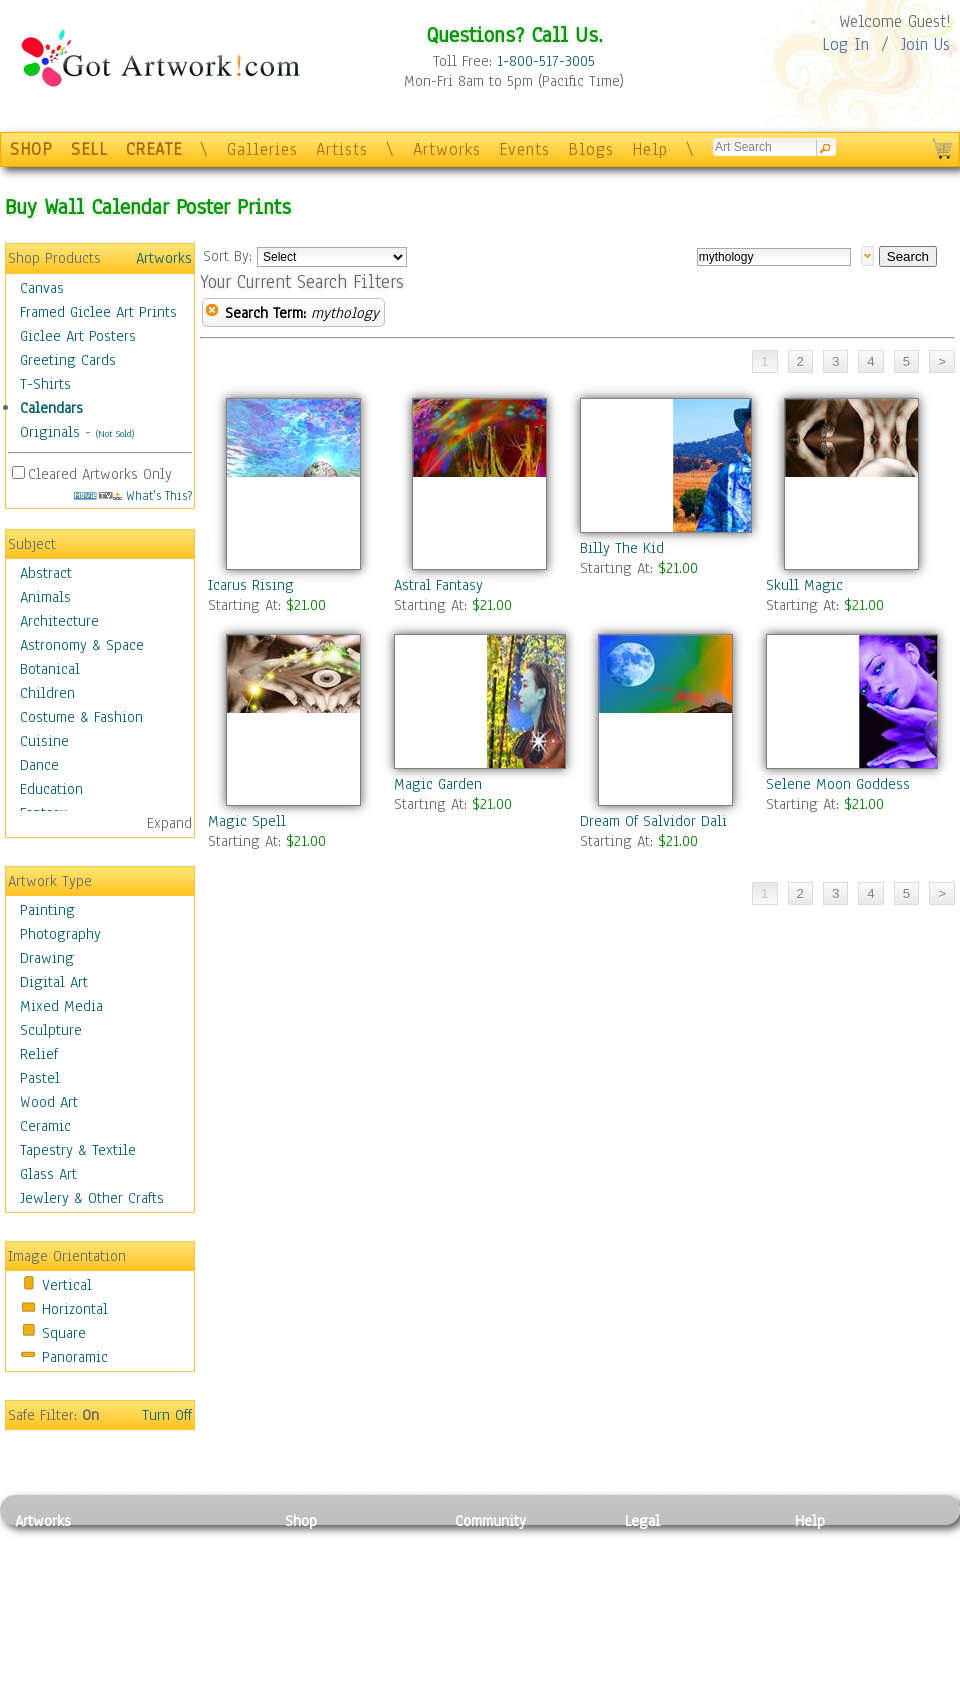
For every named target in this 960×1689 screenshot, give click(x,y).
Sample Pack (835, 1566)
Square (64, 1333)
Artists (342, 149)
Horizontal (75, 1309)
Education (51, 789)
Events (524, 149)
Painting (47, 910)
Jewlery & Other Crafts (92, 1198)
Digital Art (54, 982)
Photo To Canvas (337, 1543)
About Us (824, 1588)
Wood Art (49, 1102)
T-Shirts (45, 384)
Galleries (262, 149)
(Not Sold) (115, 433)
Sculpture (51, 1030)
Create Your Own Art (349, 1678)
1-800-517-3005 (546, 61)
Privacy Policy (670, 1543)
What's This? (133, 495)
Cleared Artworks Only (100, 474)
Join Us (925, 44)
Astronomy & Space (82, 645)
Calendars (51, 408)
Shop (301, 1521)
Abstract (46, 573)
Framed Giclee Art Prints (98, 312)
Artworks (447, 149)
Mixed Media (61, 1006)
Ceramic (45, 1126)
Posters (308, 1588)
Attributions (658, 1588)
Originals (50, 432)
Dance (39, 765)
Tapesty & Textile (200, 1633)
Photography (60, 934)
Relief (39, 1054)
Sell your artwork (511, 1633)
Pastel (40, 1078)
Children (47, 693)
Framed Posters (333, 1566)
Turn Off (167, 1415)
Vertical (67, 1285)
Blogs (591, 149)
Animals (45, 597)
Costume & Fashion (81, 717)
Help (650, 149)
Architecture (59, 621)
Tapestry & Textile (78, 1150)
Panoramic (75, 1357)
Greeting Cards (68, 360)
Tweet (814, 1678)
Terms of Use (666, 1566)
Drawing (47, 958)
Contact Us (829, 1543)
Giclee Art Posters (78, 336)
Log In (845, 44)
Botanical (50, 669)
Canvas (42, 288)
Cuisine (44, 741)
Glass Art (48, 1174)
